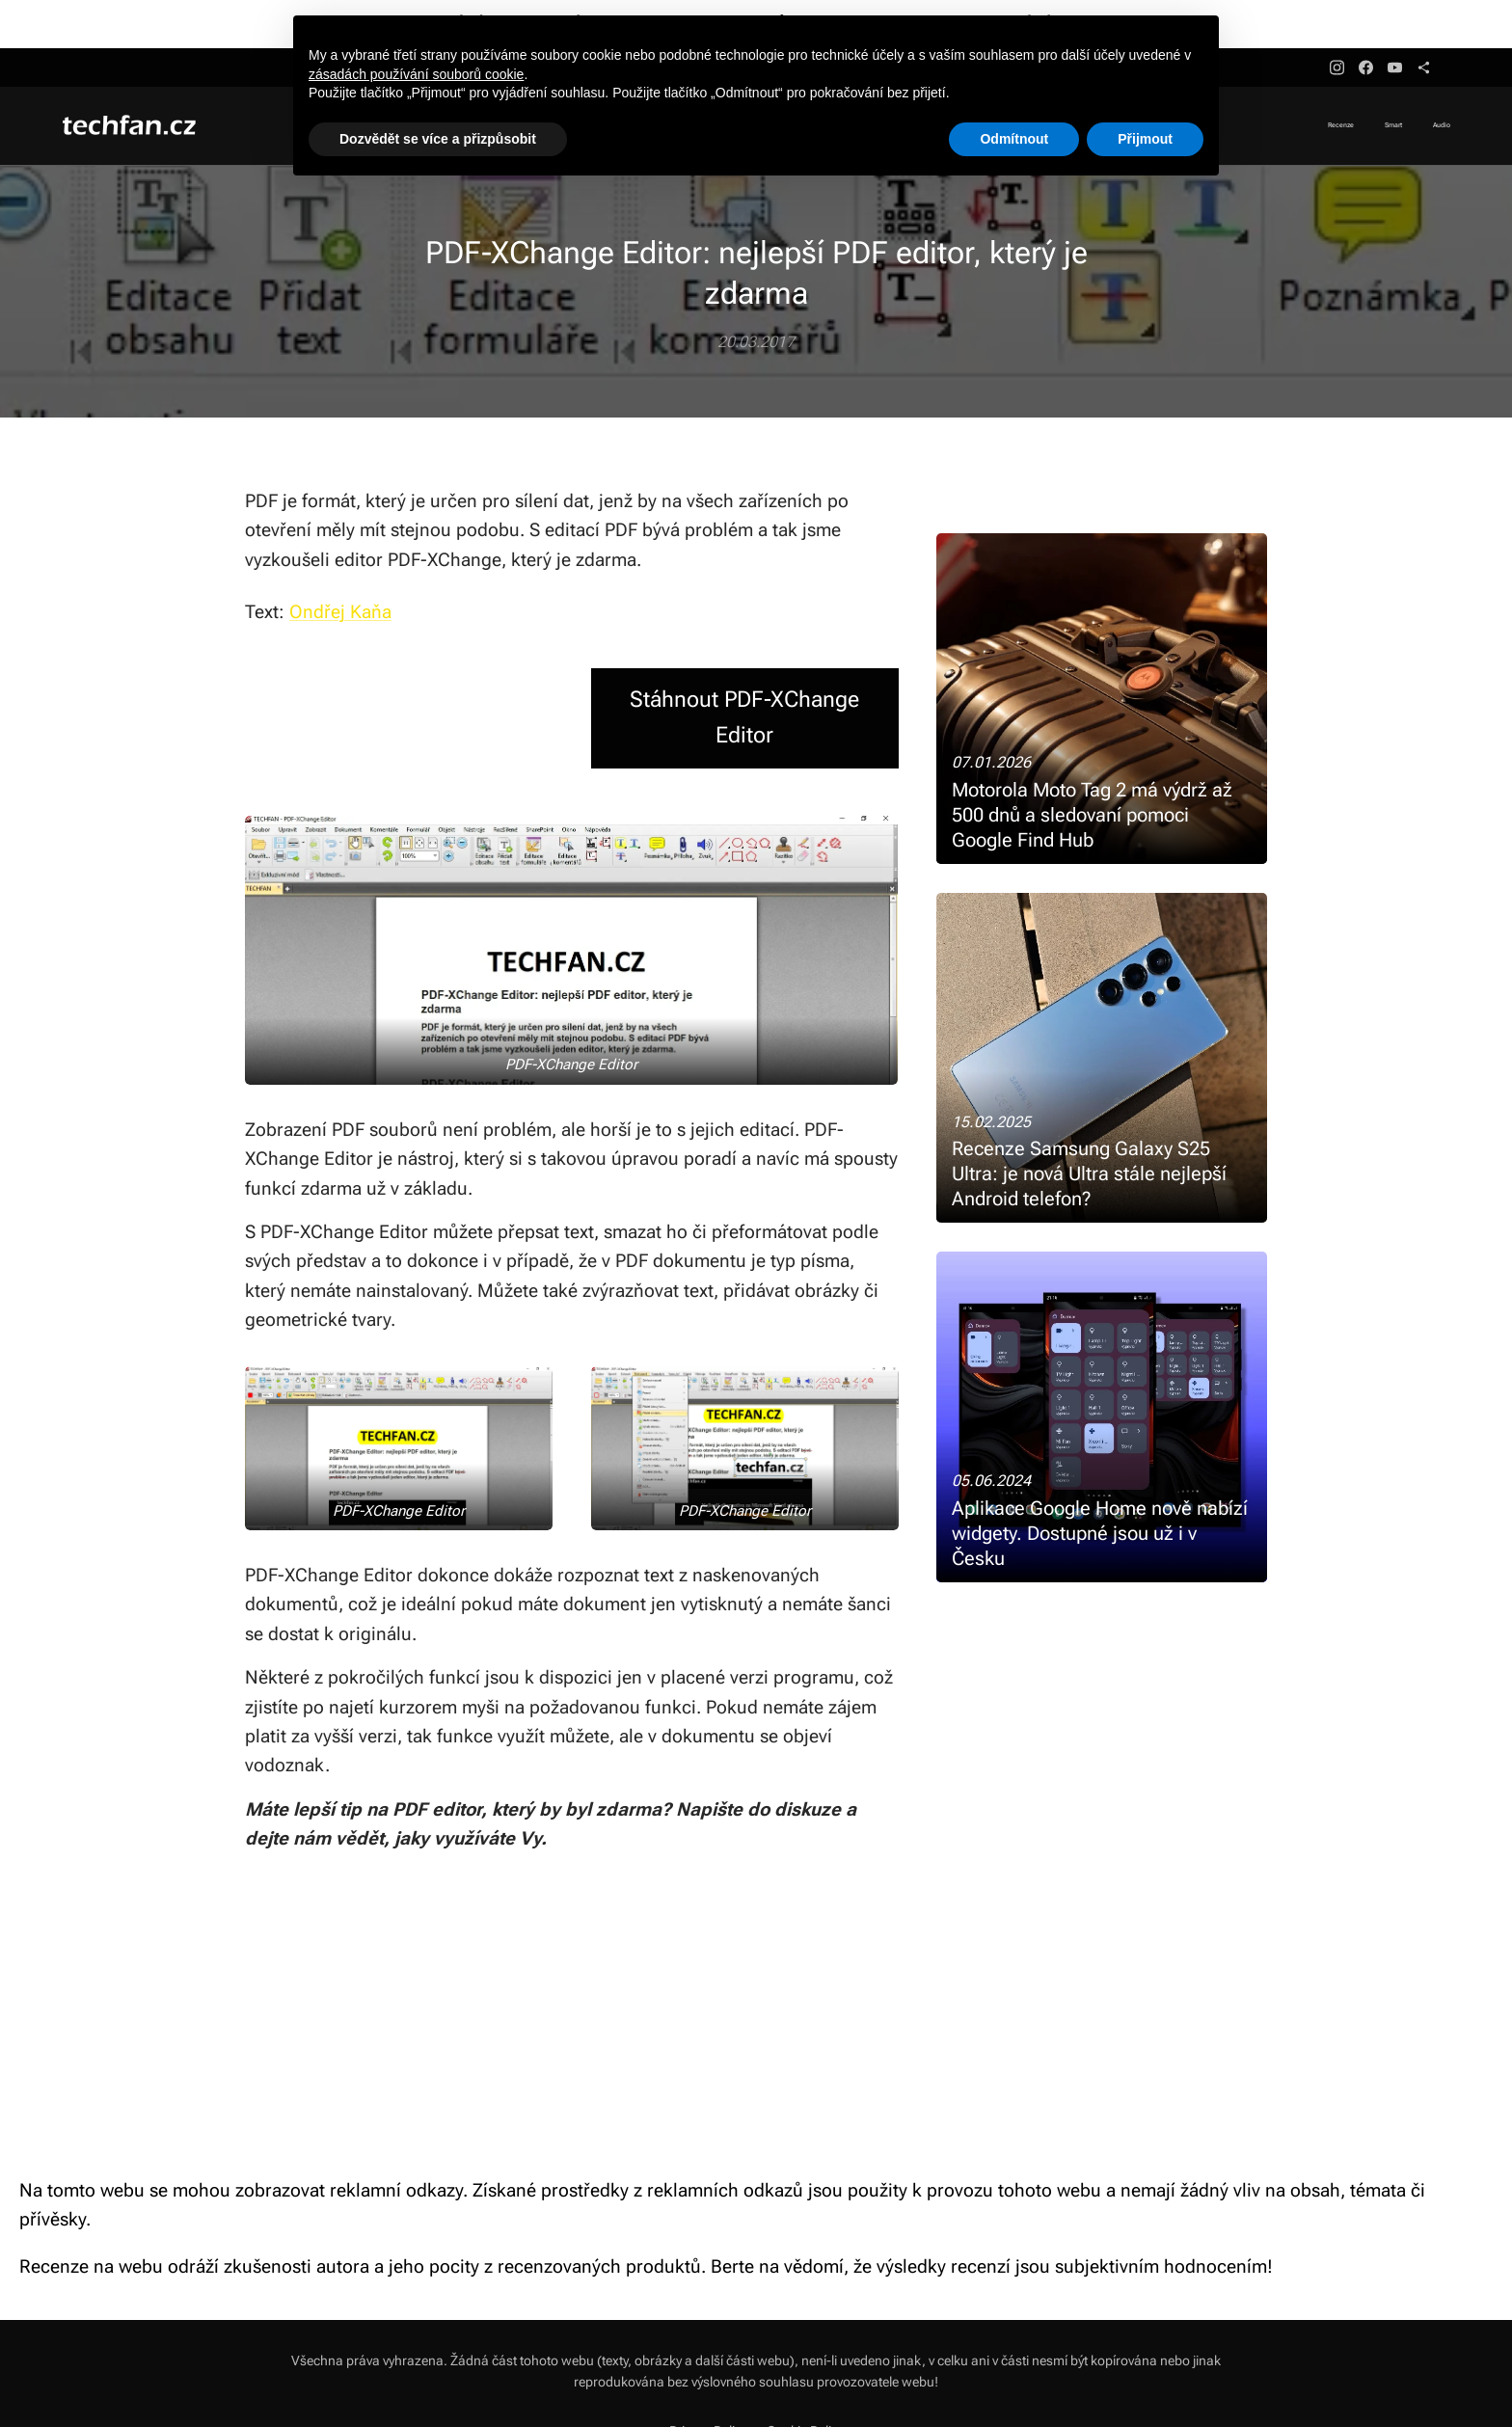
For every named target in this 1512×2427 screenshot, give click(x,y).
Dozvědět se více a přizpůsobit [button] (437, 139)
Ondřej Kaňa (340, 612)
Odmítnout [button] (1014, 139)
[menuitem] (1394, 126)
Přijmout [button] (1145, 139)
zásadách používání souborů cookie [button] (416, 74)
